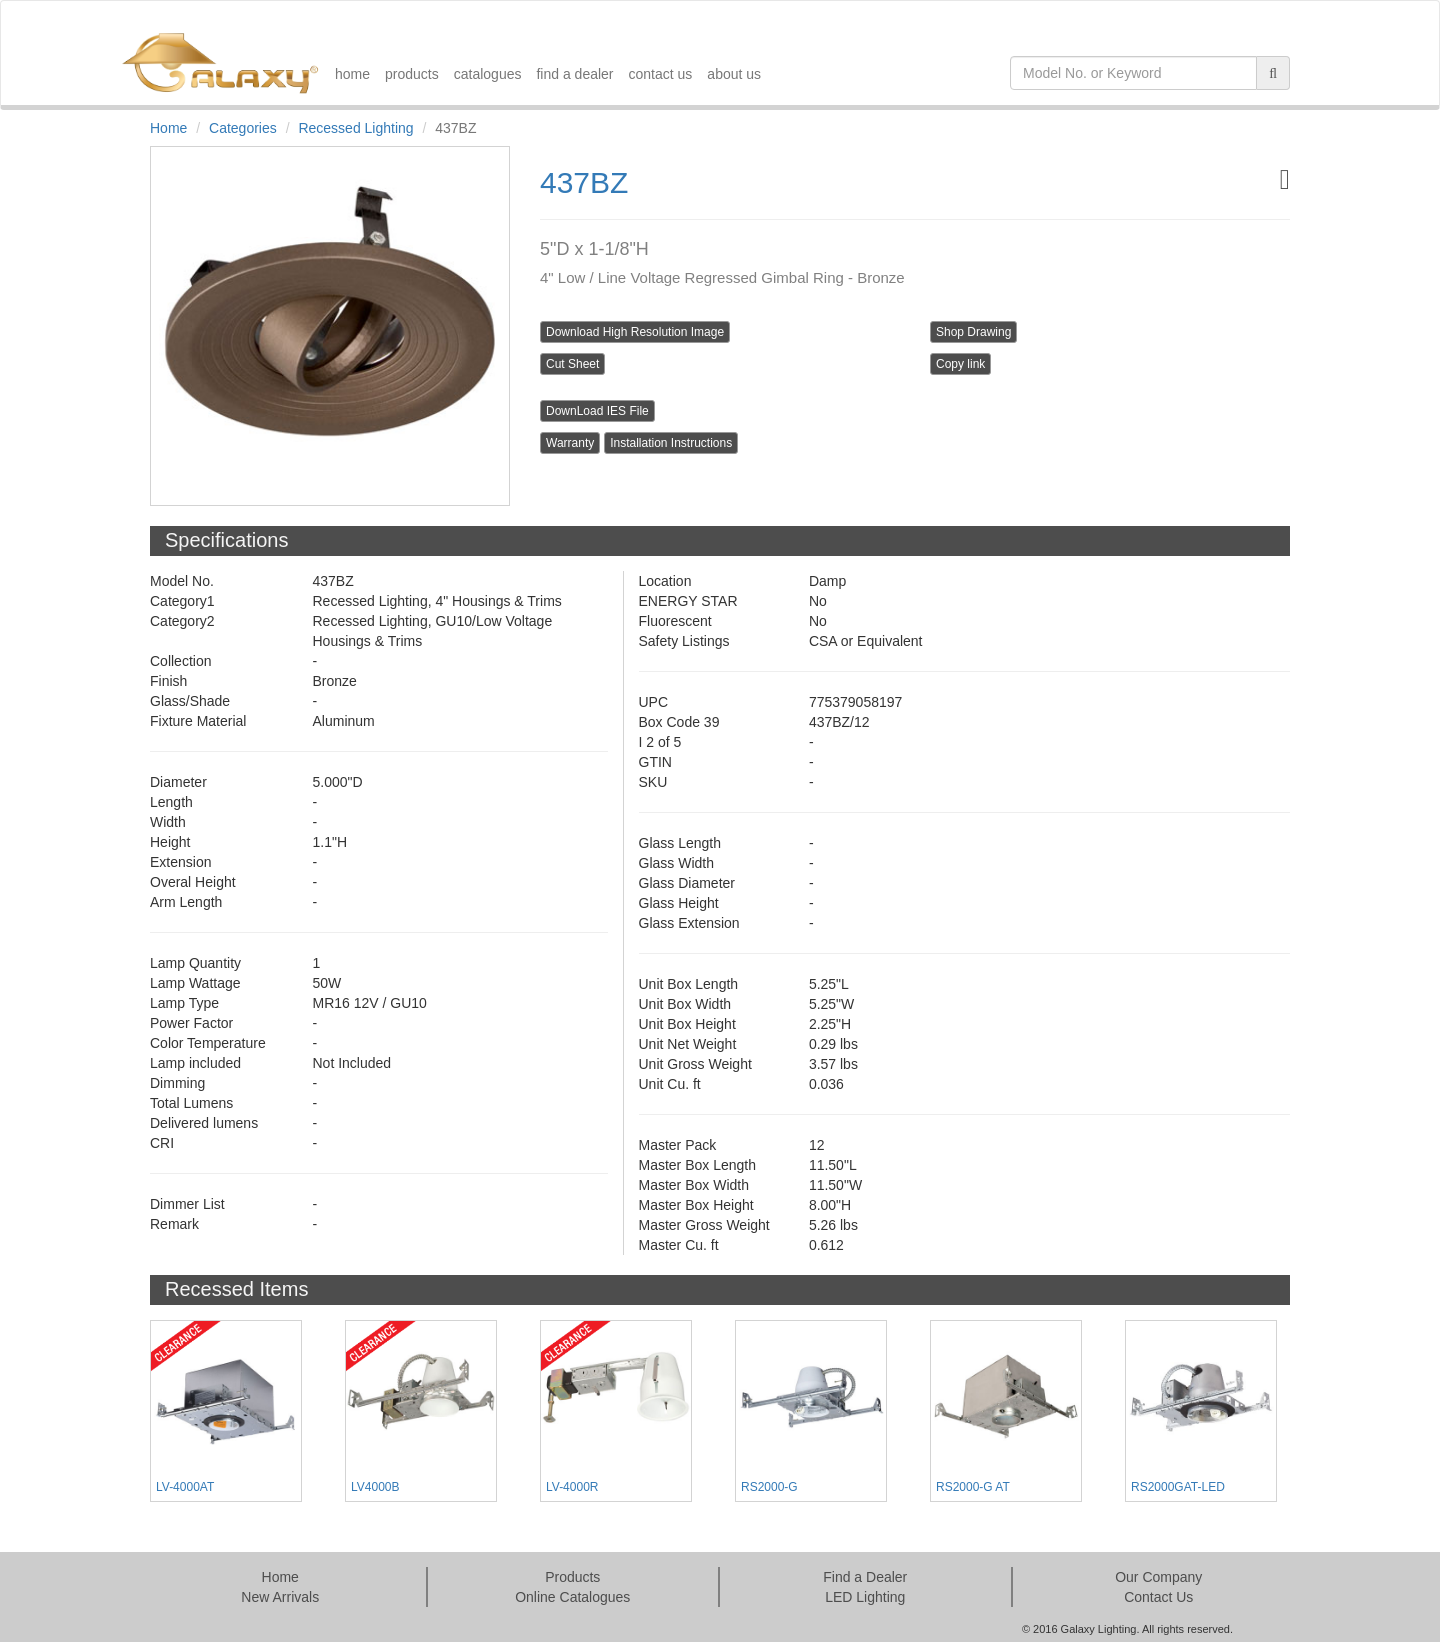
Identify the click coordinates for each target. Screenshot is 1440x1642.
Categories (243, 128)
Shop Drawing (973, 332)
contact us (661, 74)
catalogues (488, 74)
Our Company (1158, 1577)
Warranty (570, 443)
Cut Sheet (572, 364)
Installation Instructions (671, 443)
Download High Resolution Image (635, 332)
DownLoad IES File (597, 411)
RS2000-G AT (973, 1487)
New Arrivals (280, 1597)
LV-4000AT (185, 1487)
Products (572, 1577)
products (412, 74)
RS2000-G (769, 1487)
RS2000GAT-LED (1178, 1487)
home (352, 74)
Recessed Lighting (355, 128)
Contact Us (1158, 1597)
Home (168, 128)
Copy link (960, 364)
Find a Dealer (865, 1577)
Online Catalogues (572, 1597)
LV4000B (375, 1487)
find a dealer (574, 74)
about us (734, 74)
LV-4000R (572, 1487)
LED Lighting (865, 1597)
